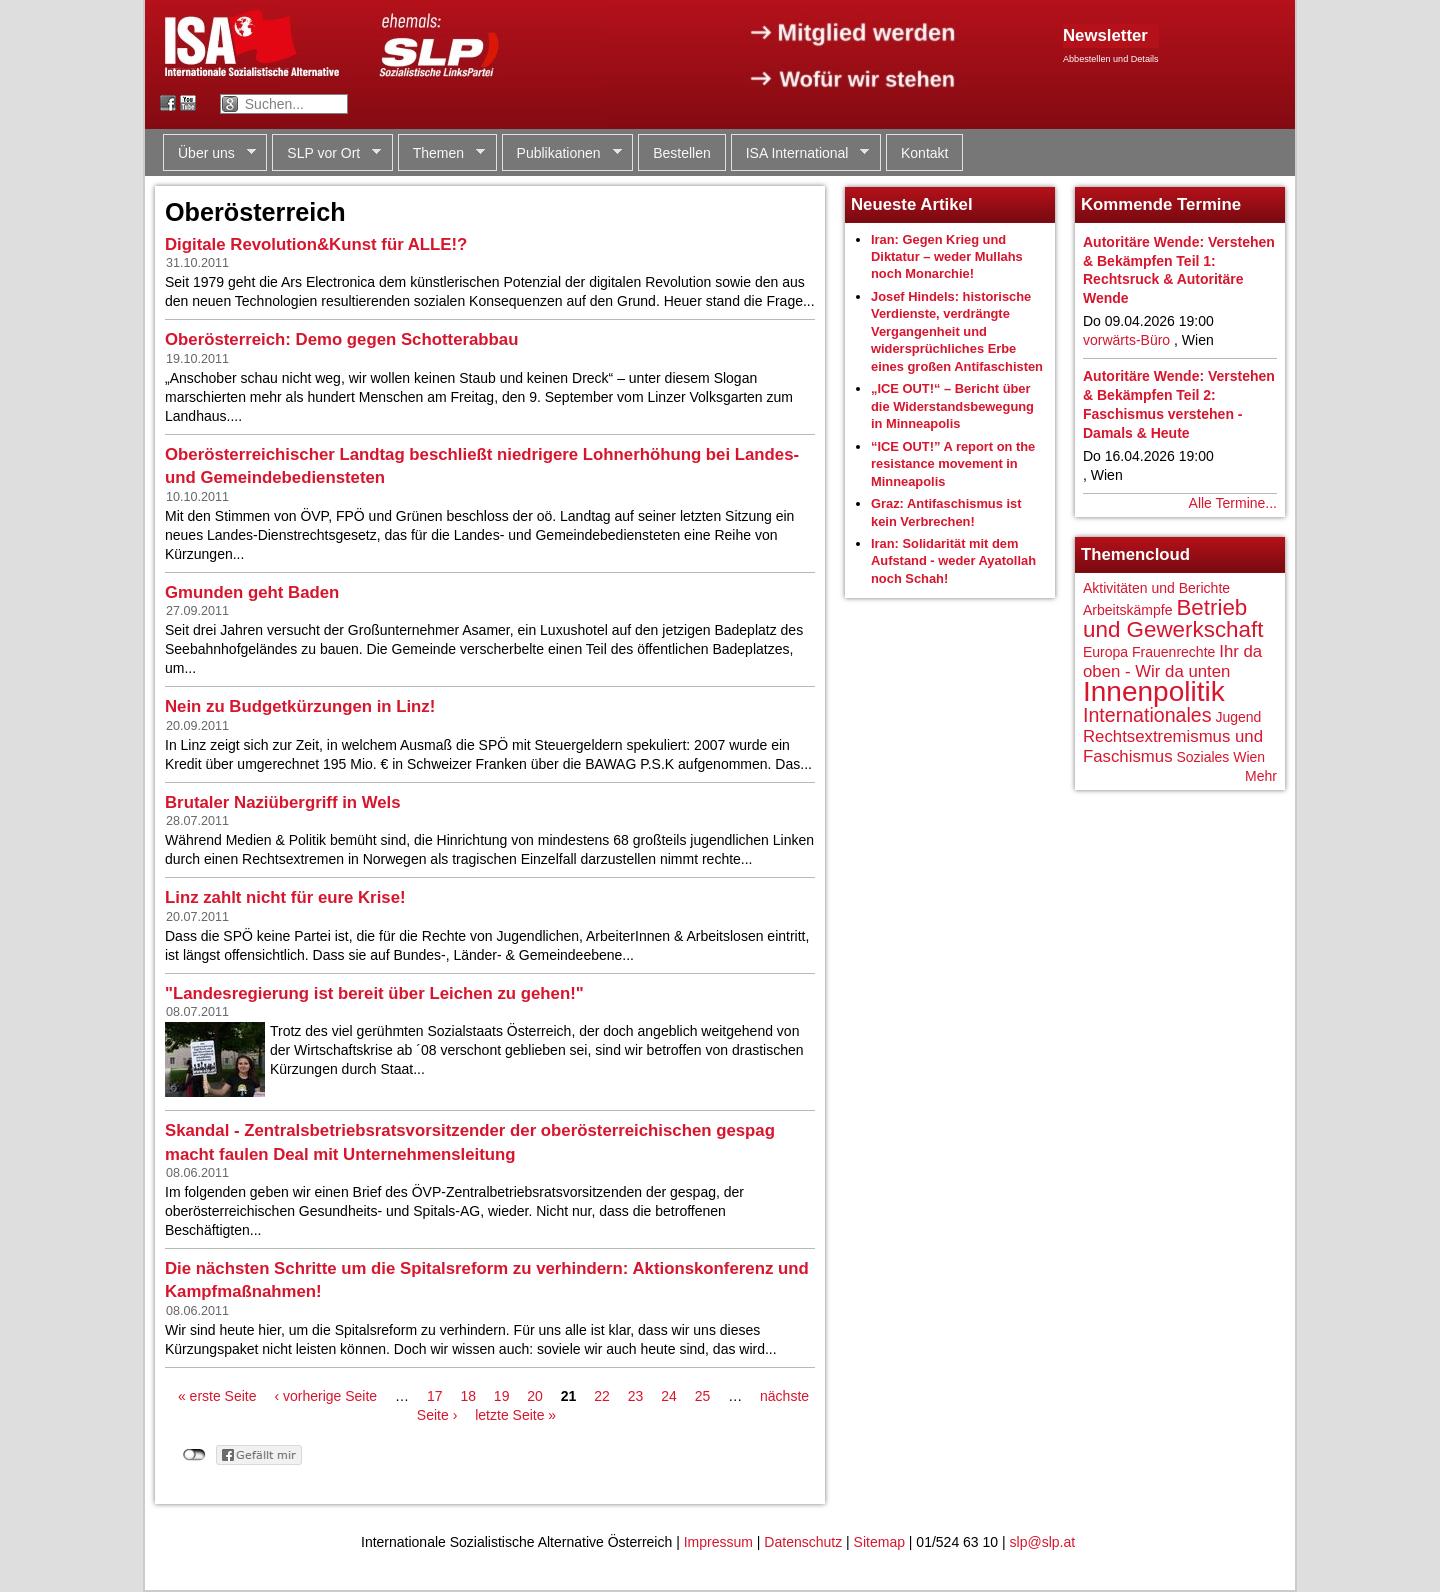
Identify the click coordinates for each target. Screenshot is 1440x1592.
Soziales (1202, 757)
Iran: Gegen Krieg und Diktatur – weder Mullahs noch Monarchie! (947, 257)
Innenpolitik (1154, 691)
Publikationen (562, 153)
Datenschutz (803, 1542)
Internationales (1147, 715)
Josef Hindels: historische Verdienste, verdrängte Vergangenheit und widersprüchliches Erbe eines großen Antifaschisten (957, 331)
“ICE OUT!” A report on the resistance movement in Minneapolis (953, 464)
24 (669, 1396)
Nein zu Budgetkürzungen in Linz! (300, 706)
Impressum (718, 1542)
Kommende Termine (1161, 204)
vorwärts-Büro (1126, 340)
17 (435, 1396)
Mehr (1261, 776)
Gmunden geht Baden (252, 592)
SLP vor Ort (326, 153)
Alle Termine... (1233, 503)
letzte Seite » (515, 1415)
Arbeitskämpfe (1127, 610)
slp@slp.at (1043, 1542)
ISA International (800, 153)
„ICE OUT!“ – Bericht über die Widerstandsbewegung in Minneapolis (952, 406)
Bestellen (682, 153)
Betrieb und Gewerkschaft (1173, 618)
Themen (441, 153)
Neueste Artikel (912, 204)
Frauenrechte (1173, 652)
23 (636, 1396)
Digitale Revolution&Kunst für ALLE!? (316, 244)
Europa (1105, 652)
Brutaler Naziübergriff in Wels (283, 802)
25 (703, 1396)
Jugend (1238, 717)
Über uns (209, 153)
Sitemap (879, 1542)
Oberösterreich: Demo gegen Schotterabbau (341, 339)
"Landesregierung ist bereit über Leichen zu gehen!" (374, 993)
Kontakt (924, 153)
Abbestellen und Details (1111, 59)
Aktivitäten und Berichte (1156, 588)
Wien (1249, 757)
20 (535, 1396)
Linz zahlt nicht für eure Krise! (285, 897)
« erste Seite (217, 1396)
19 (502, 1396)
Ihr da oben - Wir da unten (1172, 661)
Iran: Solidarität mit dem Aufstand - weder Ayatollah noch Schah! (953, 561)
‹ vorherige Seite (325, 1396)
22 (602, 1396)
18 (468, 1396)
